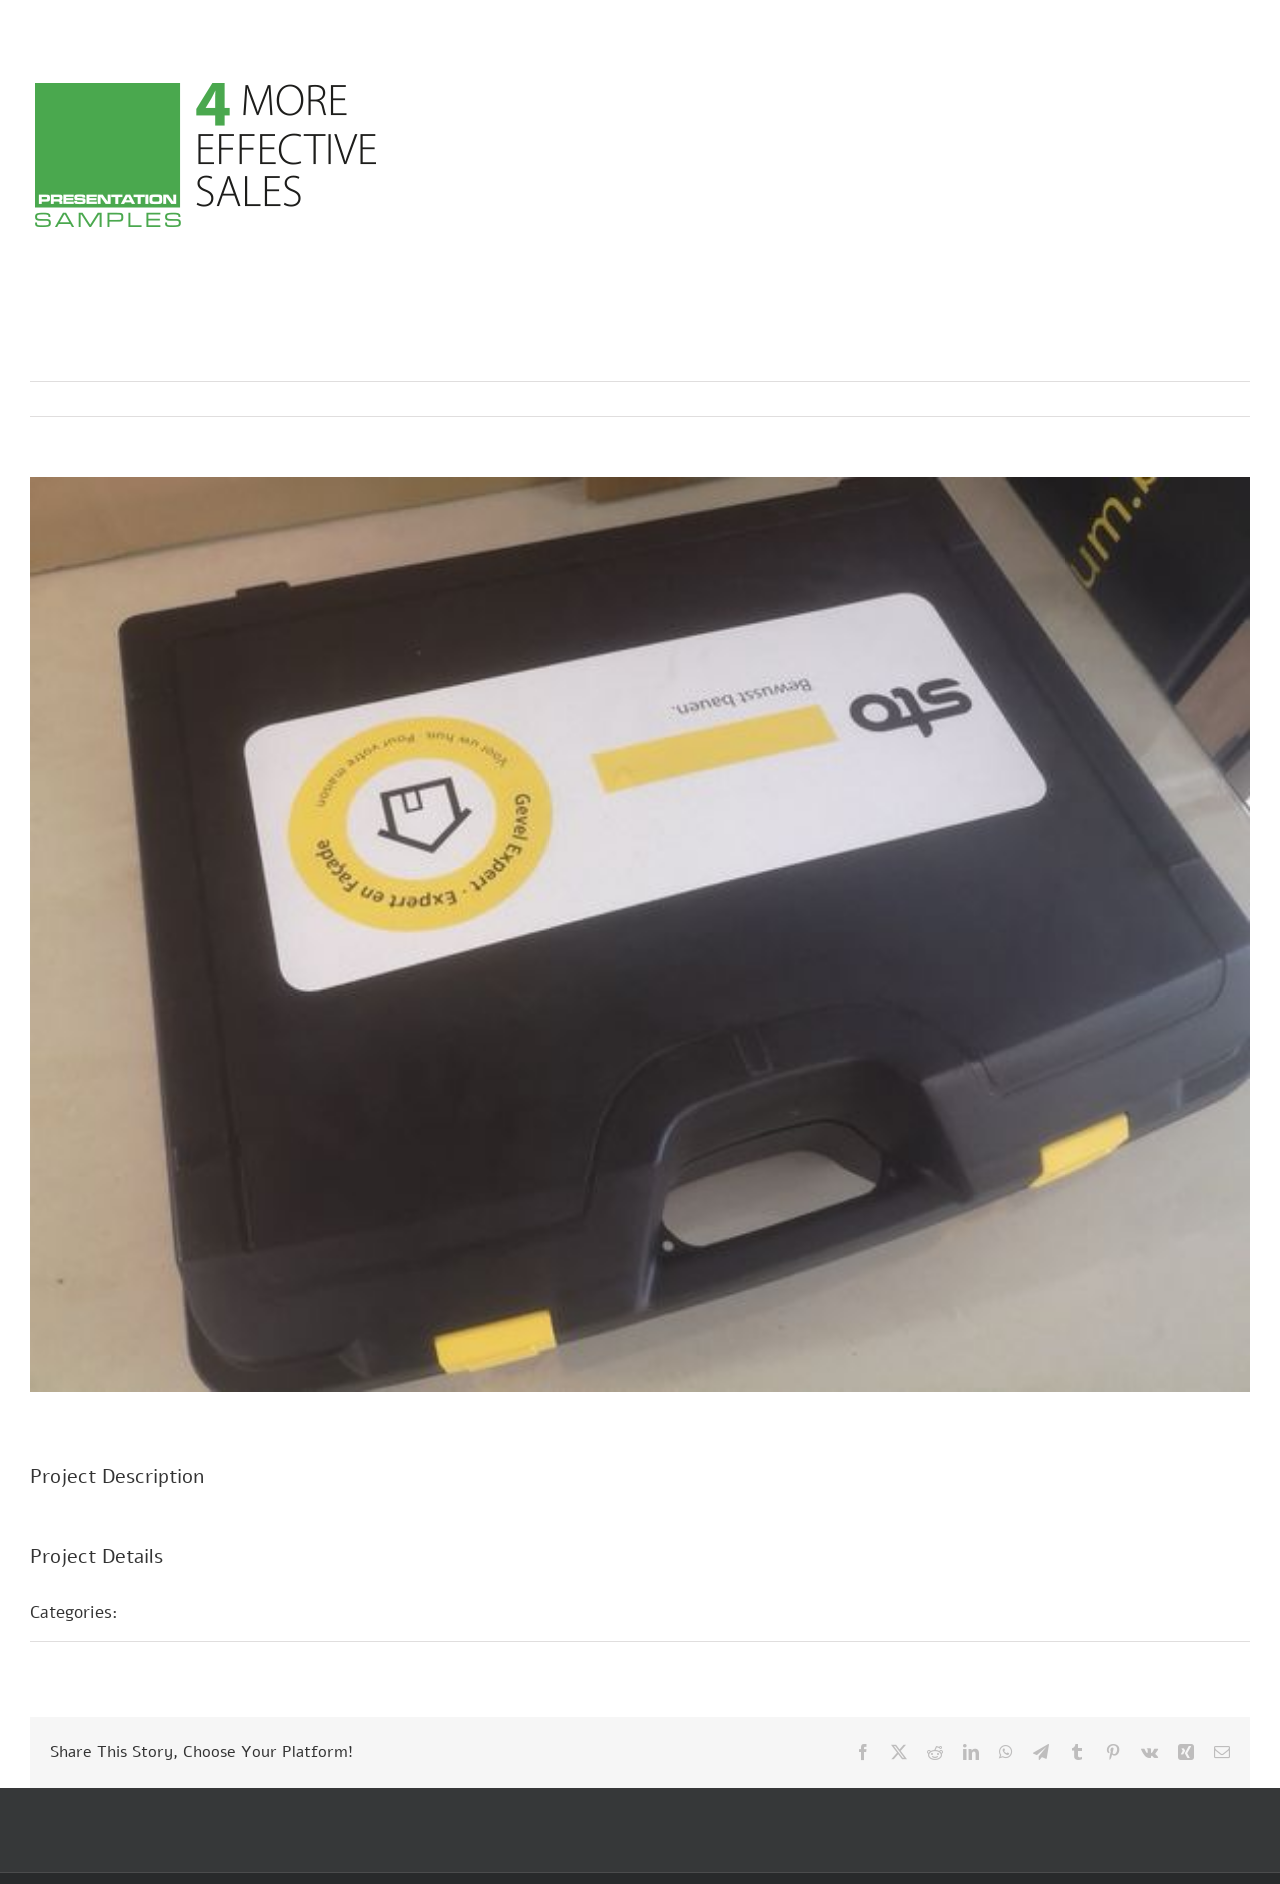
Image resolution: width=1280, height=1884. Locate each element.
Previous (1147, 399)
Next (1215, 399)
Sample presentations (224, 1612)
